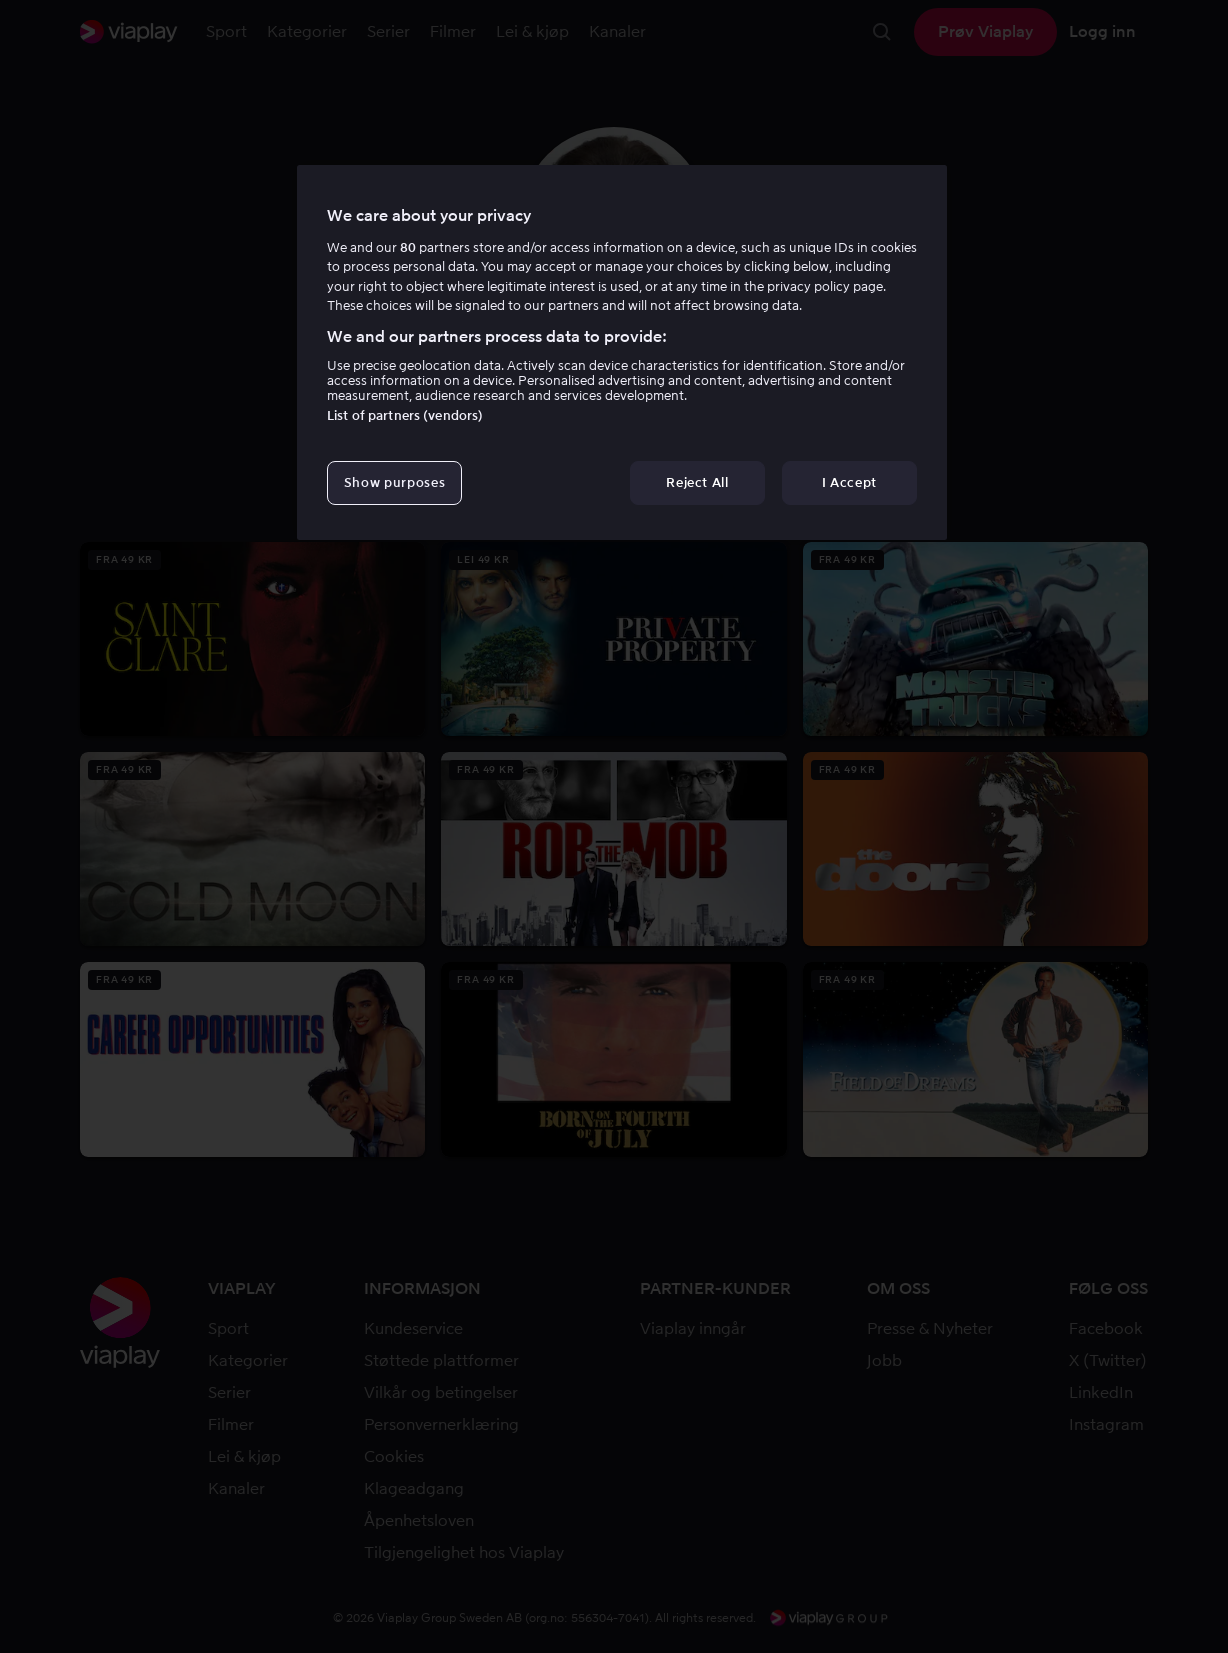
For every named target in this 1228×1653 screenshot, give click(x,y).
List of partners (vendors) (405, 415)
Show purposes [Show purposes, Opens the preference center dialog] (394, 482)
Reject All (697, 482)
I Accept (849, 482)
